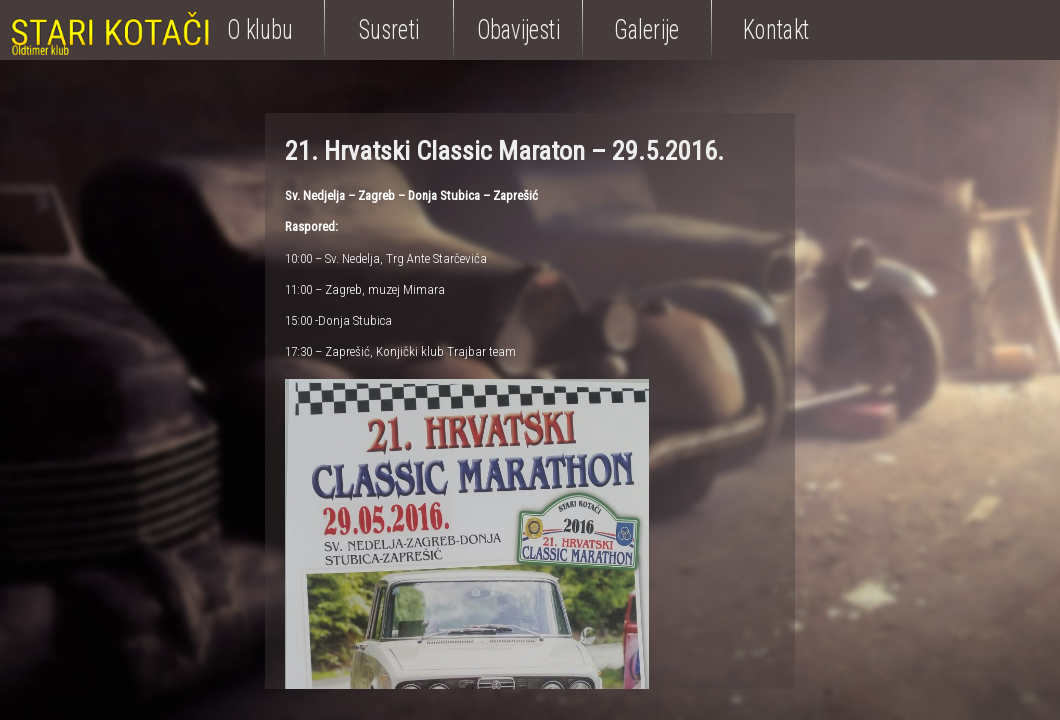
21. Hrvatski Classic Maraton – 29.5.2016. (504, 151)
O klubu (260, 29)
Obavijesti (518, 29)
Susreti (389, 29)
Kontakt (776, 29)
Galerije (647, 29)
